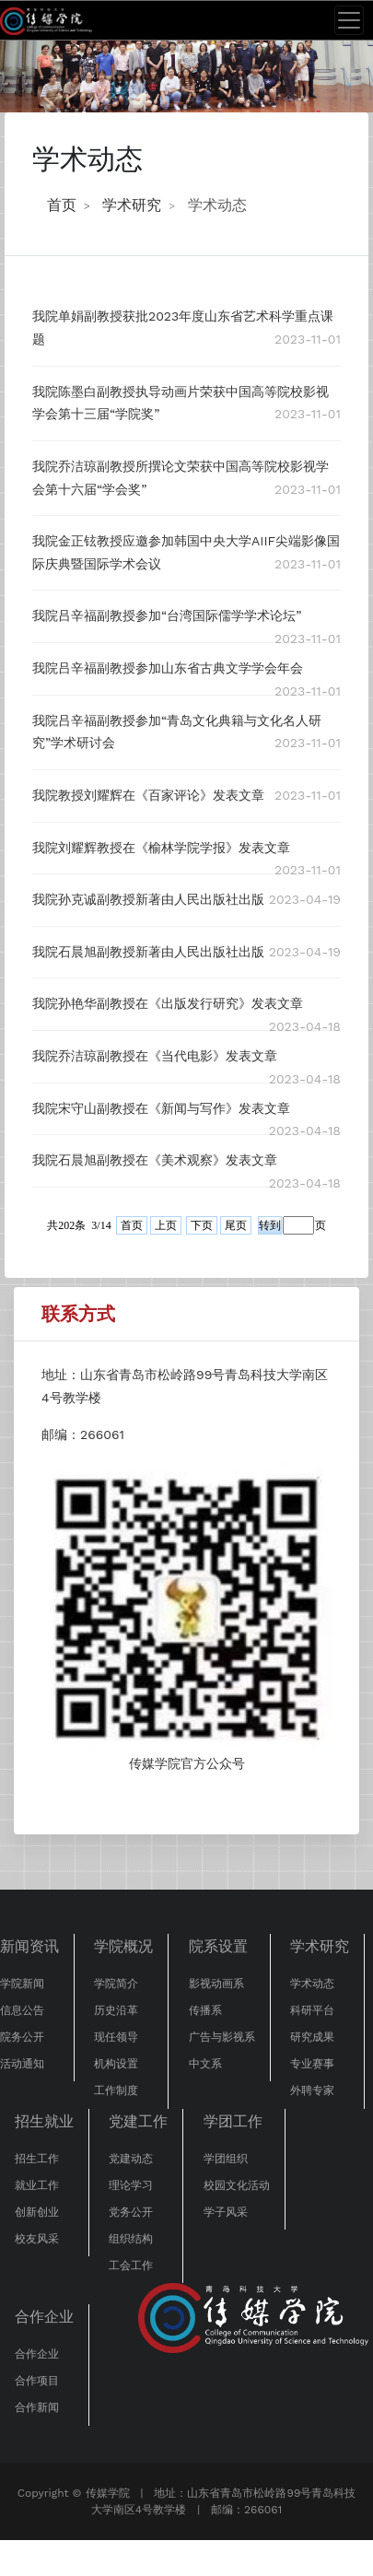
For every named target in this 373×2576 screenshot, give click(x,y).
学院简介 (116, 1983)
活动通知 (22, 2063)
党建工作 (138, 2121)
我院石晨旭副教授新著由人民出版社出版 (148, 951)
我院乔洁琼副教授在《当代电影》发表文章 (154, 1055)
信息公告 (22, 2010)
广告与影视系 (222, 2037)
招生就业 (44, 2121)
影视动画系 (216, 1983)
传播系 (205, 2010)
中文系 (205, 2063)
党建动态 (131, 2158)
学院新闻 (22, 1983)
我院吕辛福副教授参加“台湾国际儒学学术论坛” (166, 615)
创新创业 (37, 2212)
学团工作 (233, 2121)
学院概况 (123, 1946)
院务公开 (22, 2037)
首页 (61, 205)
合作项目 (37, 2380)
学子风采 (226, 2212)
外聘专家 (312, 2090)
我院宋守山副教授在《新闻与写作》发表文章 (161, 1108)
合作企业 (44, 2316)
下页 (202, 1225)
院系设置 (218, 1946)
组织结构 (131, 2238)
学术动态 (217, 205)
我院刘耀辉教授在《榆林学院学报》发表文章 (161, 847)
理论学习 (131, 2185)
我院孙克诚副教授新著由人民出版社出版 (148, 899)
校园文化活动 (237, 2185)
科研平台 (312, 2010)
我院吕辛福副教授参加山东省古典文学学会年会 (167, 668)
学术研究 (131, 205)
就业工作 (37, 2185)
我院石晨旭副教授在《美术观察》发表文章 (154, 1160)
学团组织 (226, 2158)
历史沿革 (116, 2010)
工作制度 (116, 2090)
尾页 (236, 1225)
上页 (166, 1225)
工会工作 (131, 2265)
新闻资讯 (29, 1946)
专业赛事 (312, 2063)
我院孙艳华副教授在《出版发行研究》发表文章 (167, 1003)
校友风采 (37, 2238)
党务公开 (131, 2212)
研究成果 (312, 2037)
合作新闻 (37, 2407)
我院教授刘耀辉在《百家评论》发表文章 (148, 795)
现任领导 (116, 2037)
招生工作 (37, 2158)
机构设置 (116, 2063)
